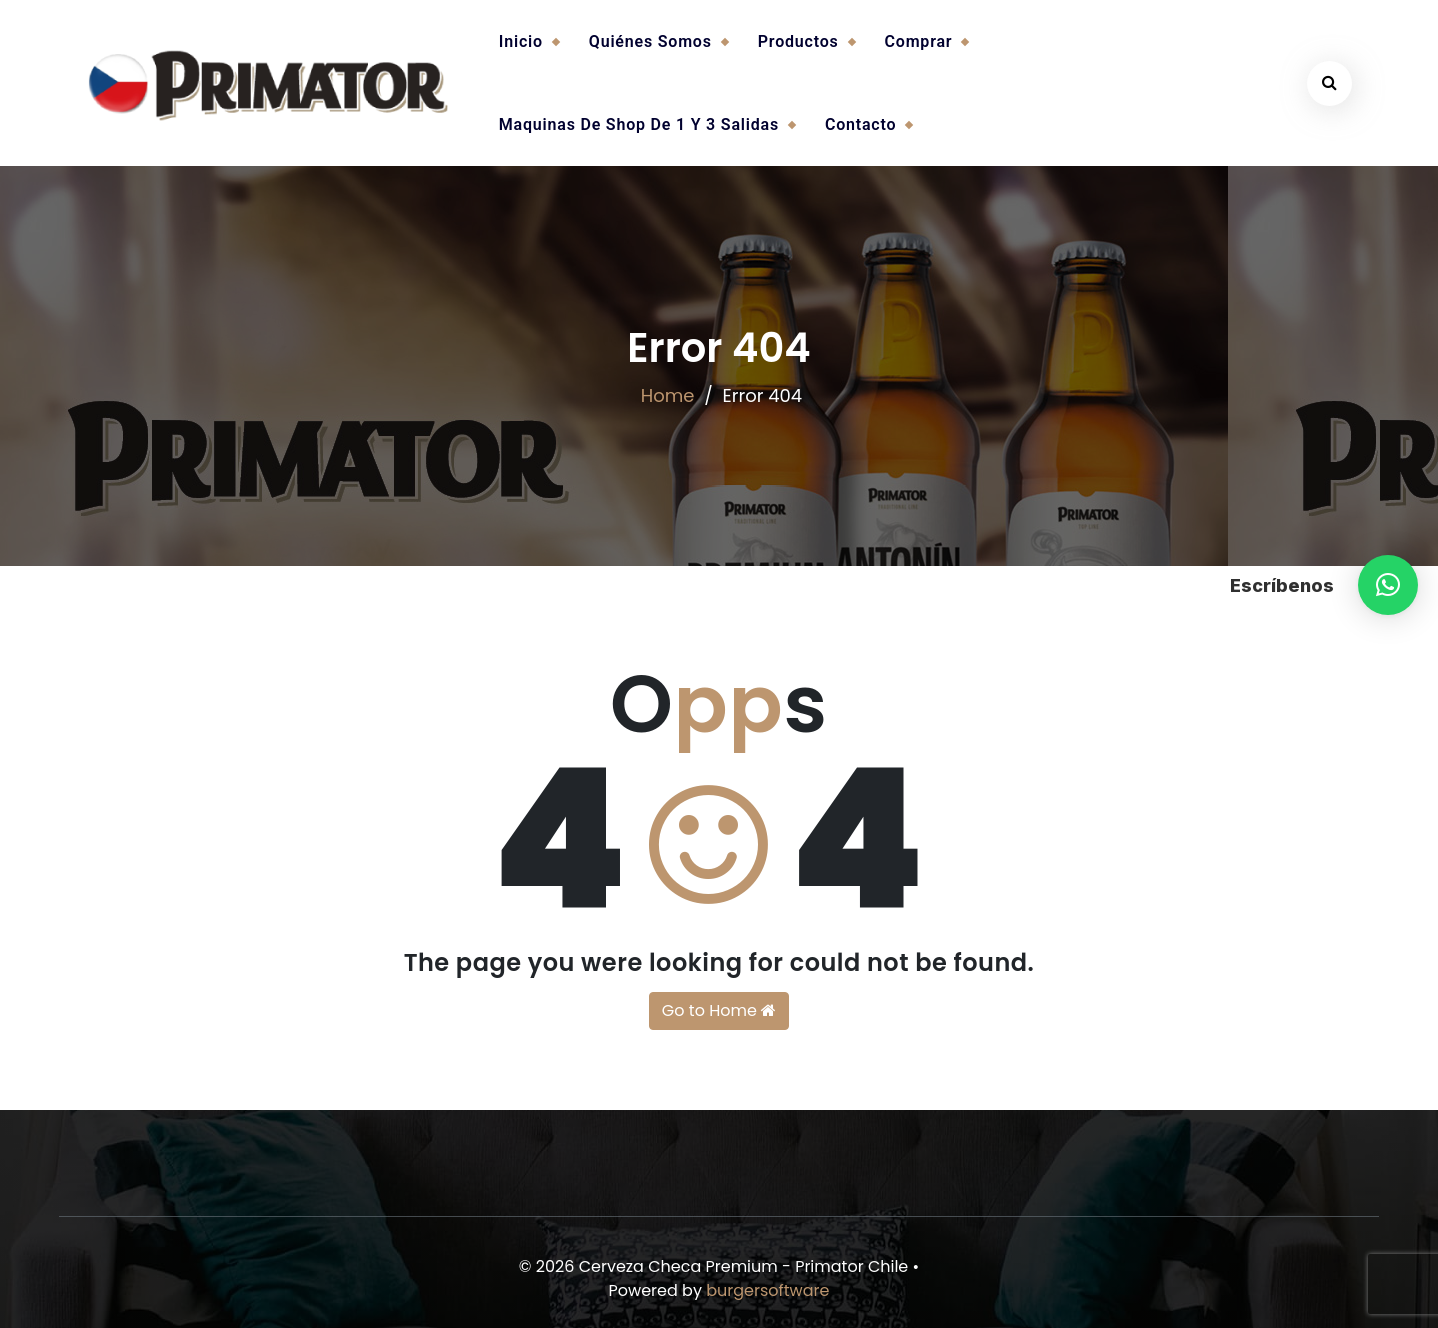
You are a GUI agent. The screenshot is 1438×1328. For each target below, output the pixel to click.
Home (668, 395)
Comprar (919, 41)
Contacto (860, 124)
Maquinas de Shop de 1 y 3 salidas (639, 124)
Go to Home (719, 1010)
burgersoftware (767, 1290)
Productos (798, 41)
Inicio (521, 41)
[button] (1388, 585)
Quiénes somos (650, 41)
